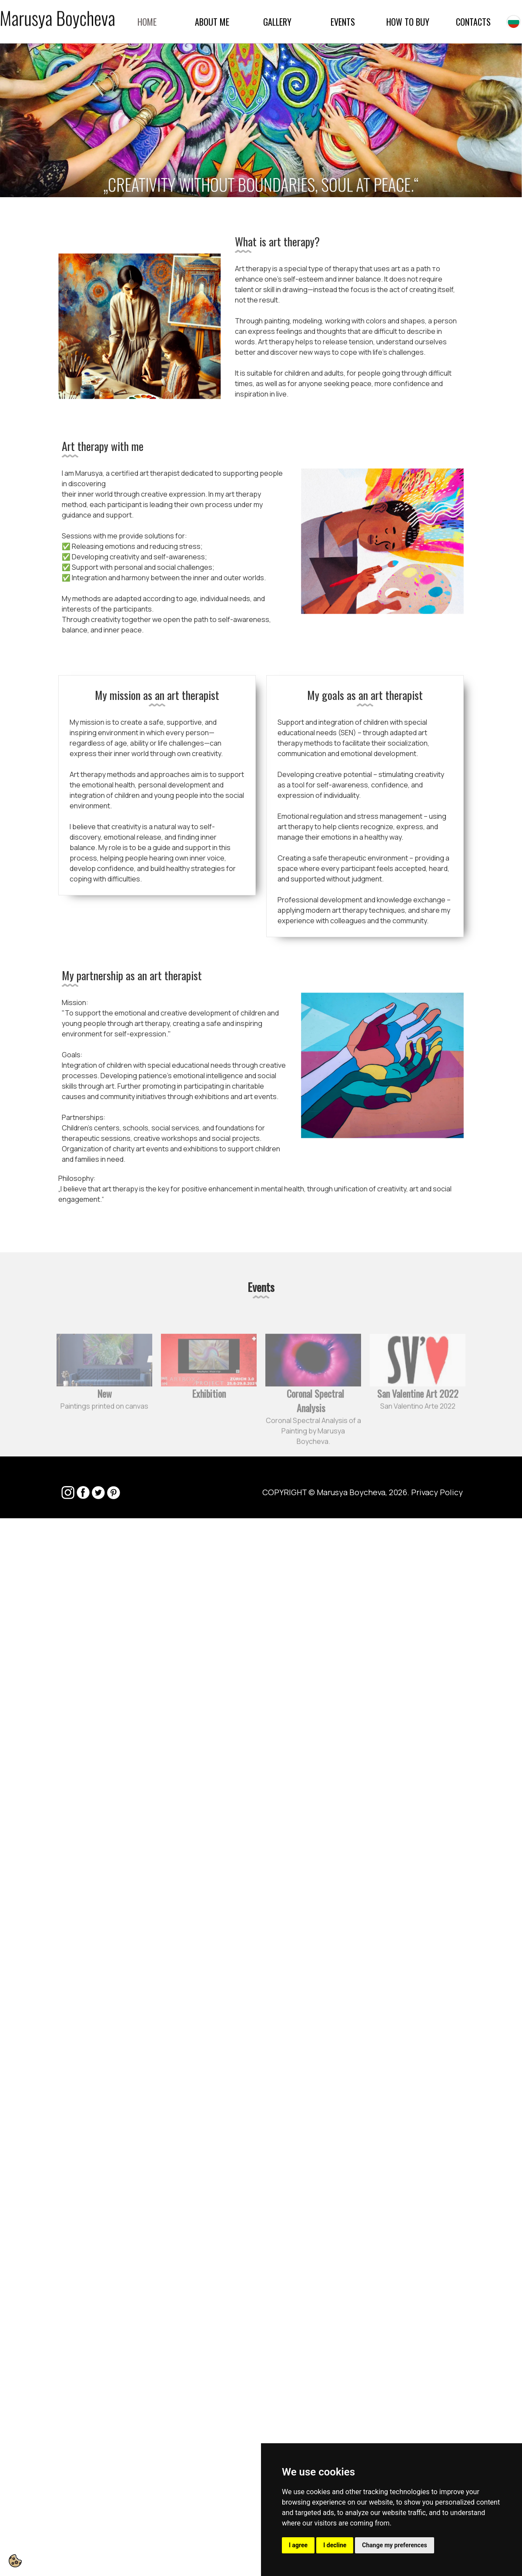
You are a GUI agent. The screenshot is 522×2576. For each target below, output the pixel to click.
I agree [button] (298, 2545)
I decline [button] (334, 2545)
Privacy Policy (437, 1492)
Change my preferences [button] (394, 2545)
